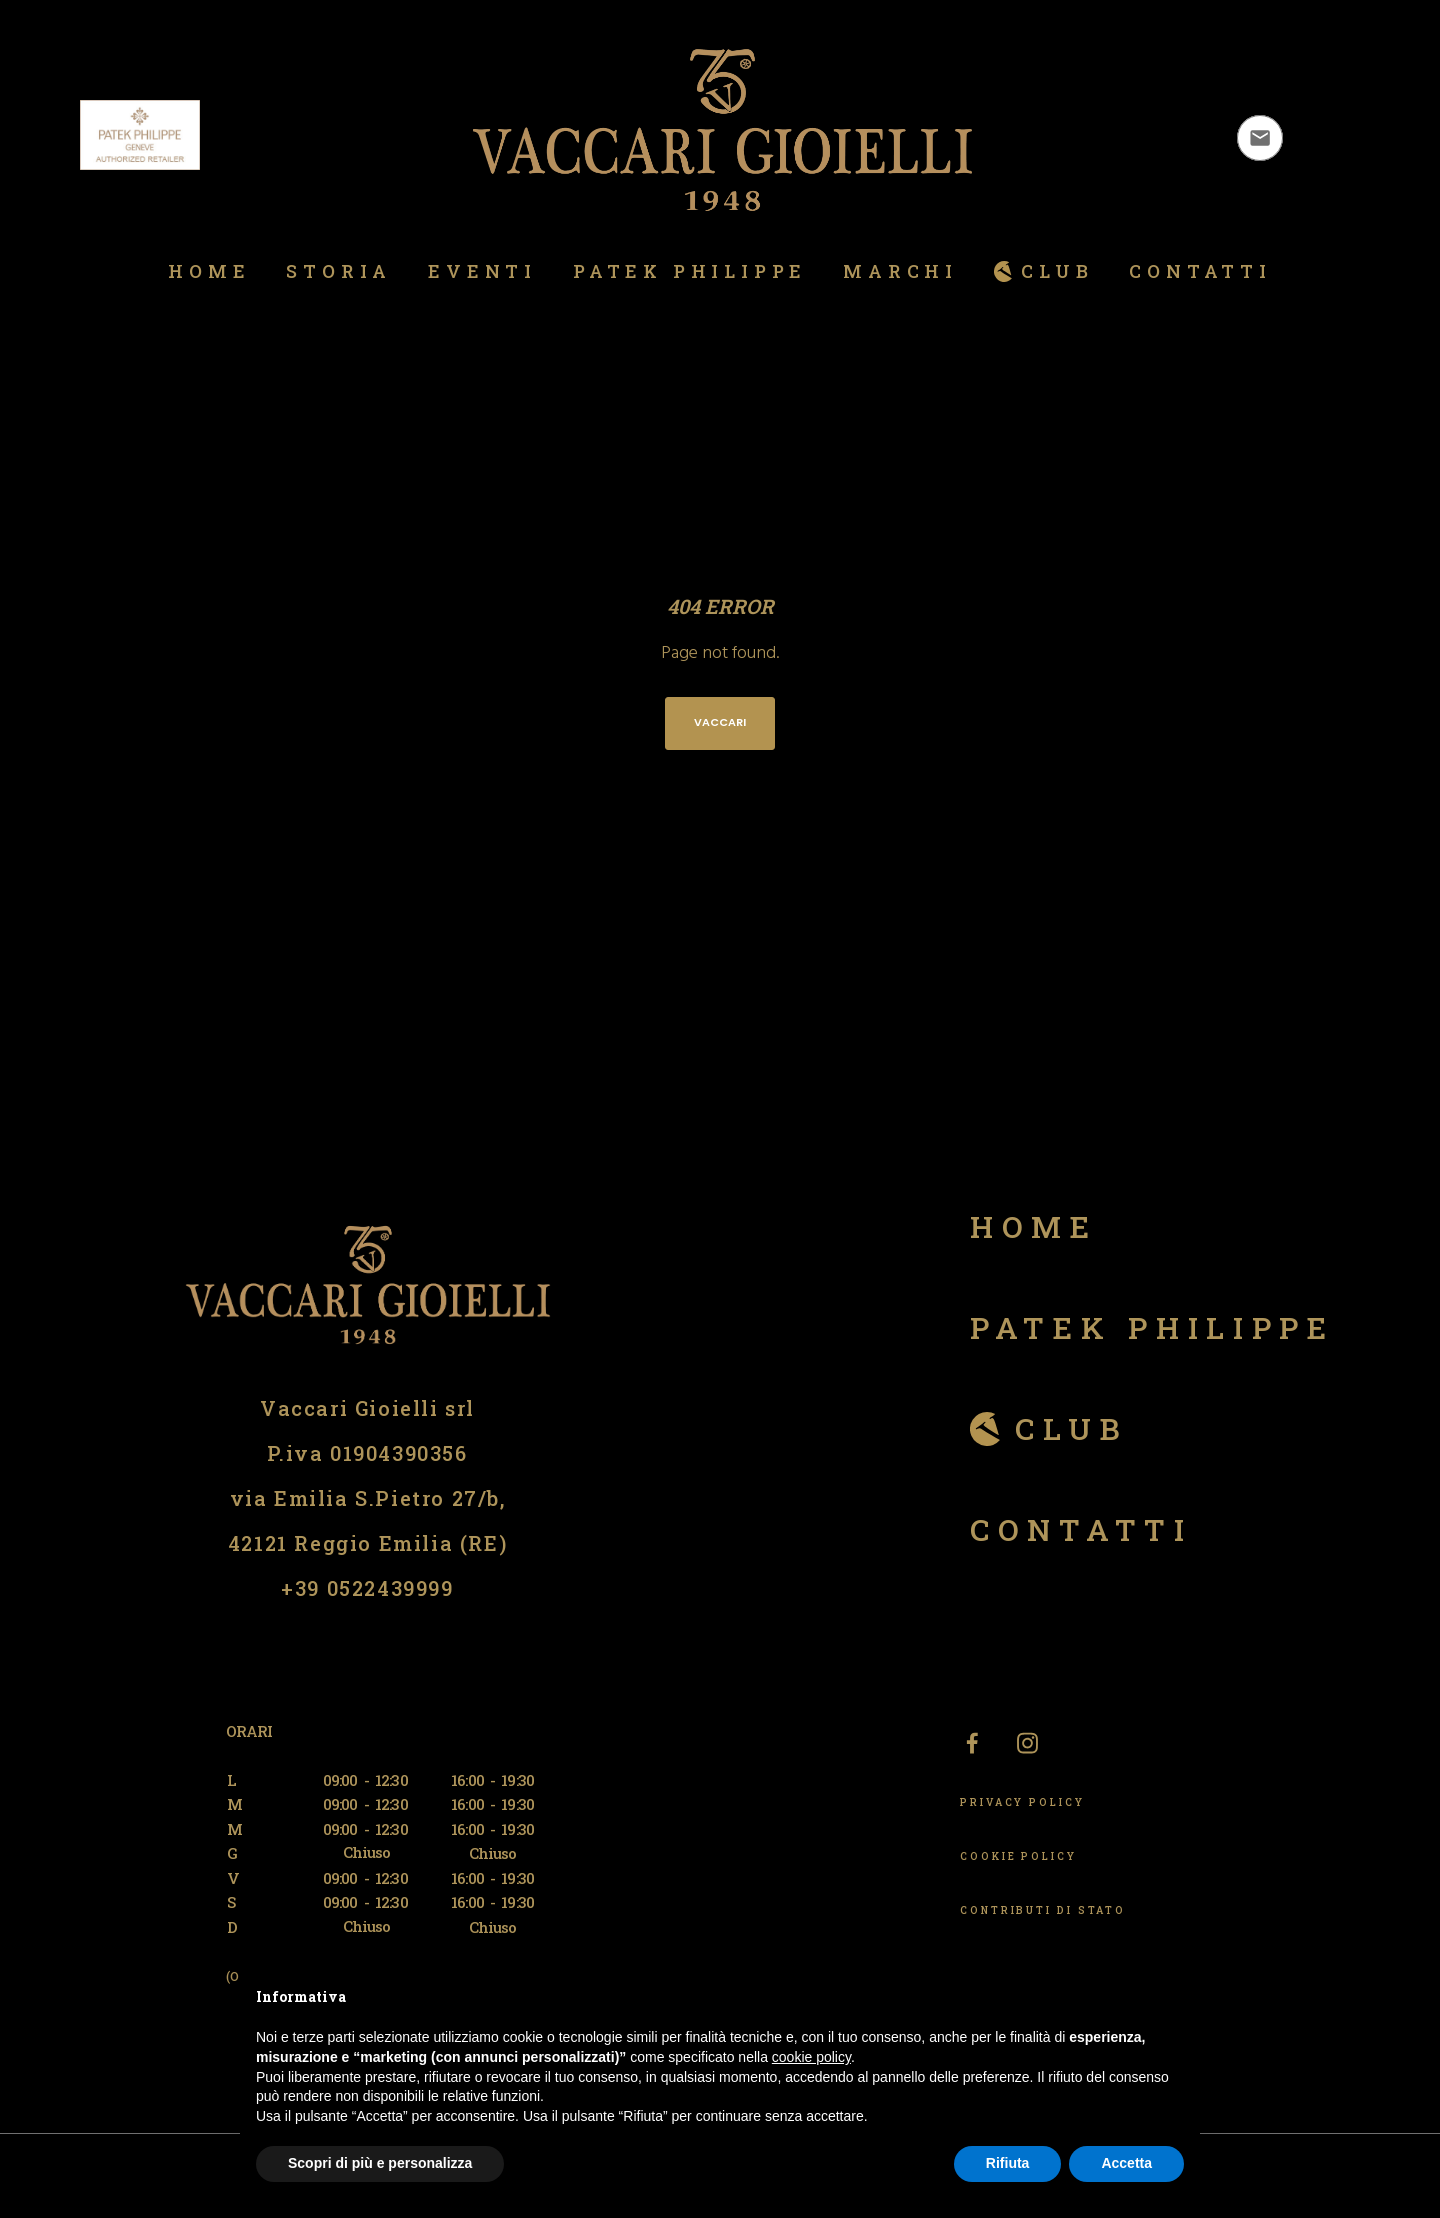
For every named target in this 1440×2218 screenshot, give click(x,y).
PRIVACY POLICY (1022, 1802)
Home (1034, 1226)
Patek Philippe (1152, 1327)
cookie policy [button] (811, 2057)
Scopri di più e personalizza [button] (380, 2163)
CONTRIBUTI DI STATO (1043, 1910)
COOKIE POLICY (1018, 1856)
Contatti (1081, 1529)
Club (1071, 1428)
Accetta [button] (1126, 2163)
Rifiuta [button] (1008, 2163)
